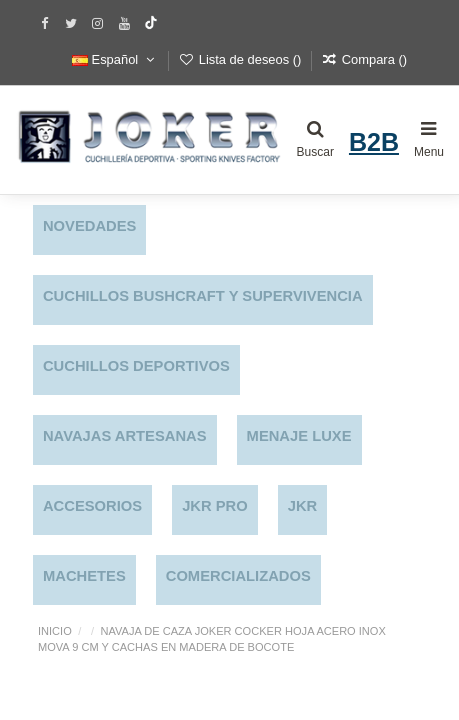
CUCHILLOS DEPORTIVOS (136, 366)
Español (115, 59)
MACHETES (84, 576)
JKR (303, 506)
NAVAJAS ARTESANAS (125, 436)
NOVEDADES (89, 226)
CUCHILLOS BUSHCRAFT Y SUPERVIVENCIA (203, 296)
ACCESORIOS (92, 506)
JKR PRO (215, 506)
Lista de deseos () (242, 59)
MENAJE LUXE (299, 436)
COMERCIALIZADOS (238, 576)
